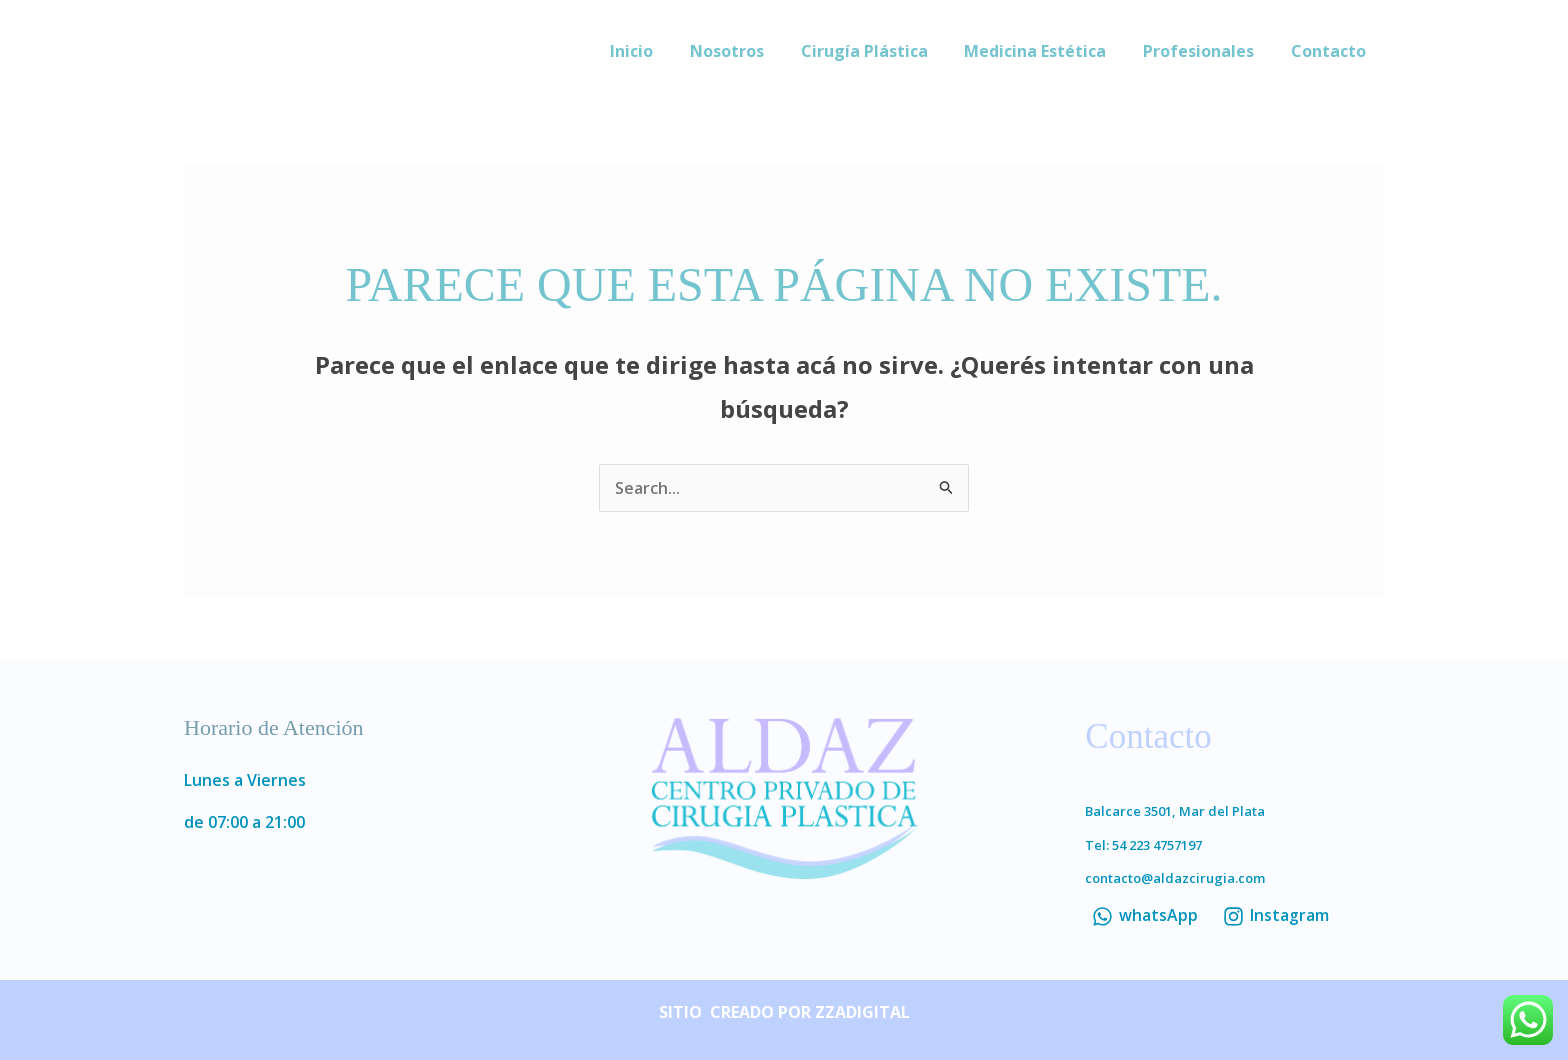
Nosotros (748, 51)
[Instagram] (1275, 916)
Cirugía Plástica (880, 51)
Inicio (657, 51)
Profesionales (1205, 51)
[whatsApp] (1144, 916)
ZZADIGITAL (862, 1012)
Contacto (1330, 51)
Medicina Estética (1047, 51)
